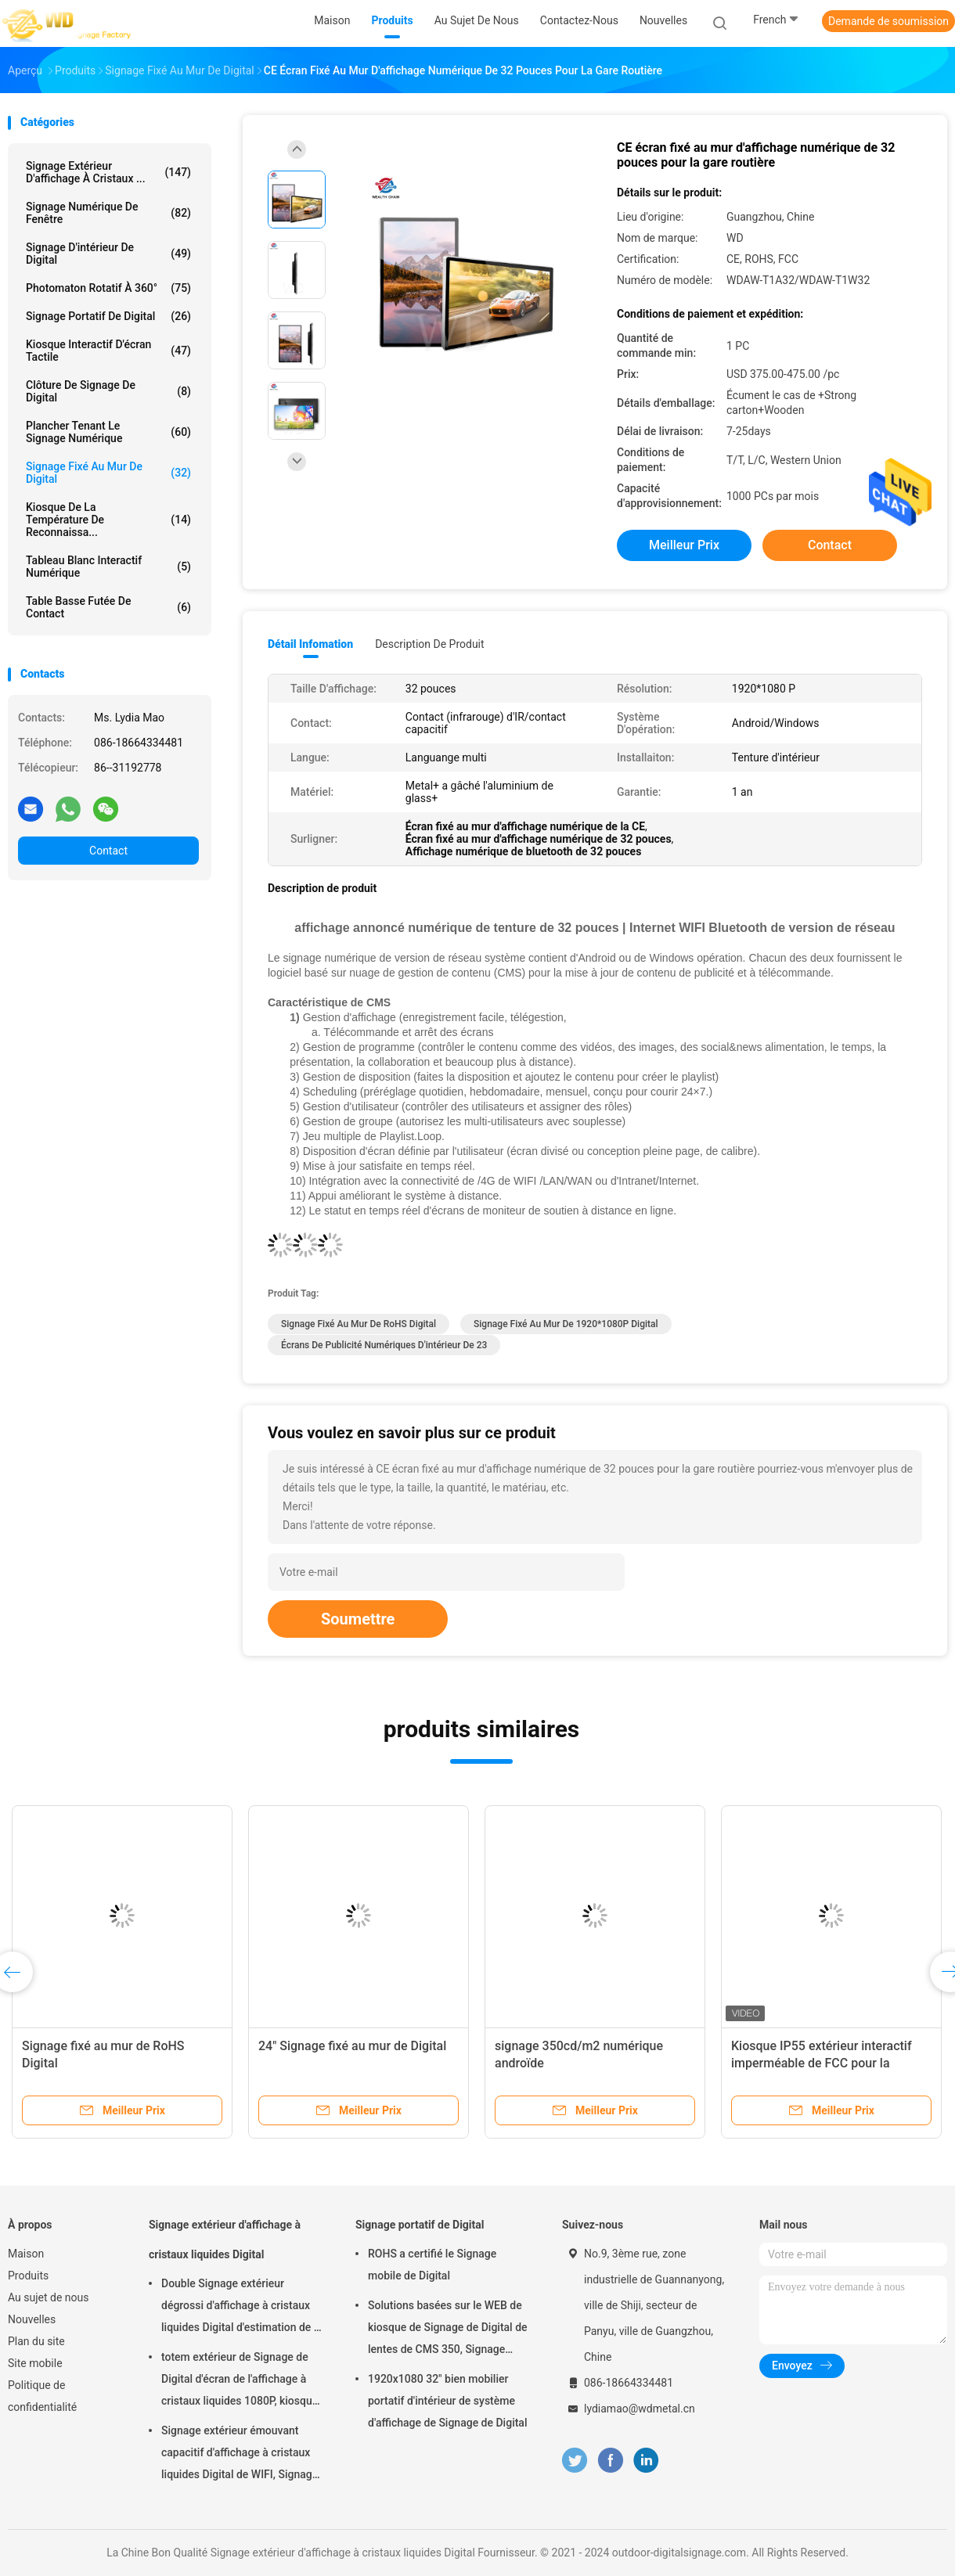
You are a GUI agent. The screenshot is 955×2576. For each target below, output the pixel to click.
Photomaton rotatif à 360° (108, 288)
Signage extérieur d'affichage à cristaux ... (108, 172)
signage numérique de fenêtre (108, 212)
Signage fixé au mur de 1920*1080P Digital (566, 1324)
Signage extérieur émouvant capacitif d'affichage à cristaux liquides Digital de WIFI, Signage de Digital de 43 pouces (239, 2454)
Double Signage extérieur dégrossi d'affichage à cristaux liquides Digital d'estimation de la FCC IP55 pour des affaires (242, 2307)
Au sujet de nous (48, 2297)
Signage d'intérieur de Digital (108, 253)
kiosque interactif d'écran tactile (108, 350)
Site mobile (35, 2363)
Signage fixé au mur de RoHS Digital (358, 1324)
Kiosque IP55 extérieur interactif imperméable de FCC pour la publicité (821, 2063)
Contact (108, 850)
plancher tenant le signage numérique (108, 431)
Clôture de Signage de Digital (108, 391)
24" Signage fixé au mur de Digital (352, 2045)
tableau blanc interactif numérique (108, 566)
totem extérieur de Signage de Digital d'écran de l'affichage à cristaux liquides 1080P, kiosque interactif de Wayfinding (239, 2381)
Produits (28, 2275)
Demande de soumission (888, 21)
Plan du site (36, 2341)
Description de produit (429, 644)
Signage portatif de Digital (108, 316)
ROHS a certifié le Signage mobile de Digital (432, 2264)
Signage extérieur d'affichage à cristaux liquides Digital (225, 2239)
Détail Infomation (310, 644)
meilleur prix (684, 545)
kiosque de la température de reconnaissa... (108, 519)
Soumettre (358, 1619)
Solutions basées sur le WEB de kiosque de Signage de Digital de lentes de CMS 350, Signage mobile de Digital (448, 2329)
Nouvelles (32, 2319)
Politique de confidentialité (42, 2396)
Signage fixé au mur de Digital (108, 472)
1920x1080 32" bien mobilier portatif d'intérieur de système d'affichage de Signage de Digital (447, 2401)
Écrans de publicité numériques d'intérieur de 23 (384, 1345)
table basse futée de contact (108, 607)
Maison (26, 2253)
